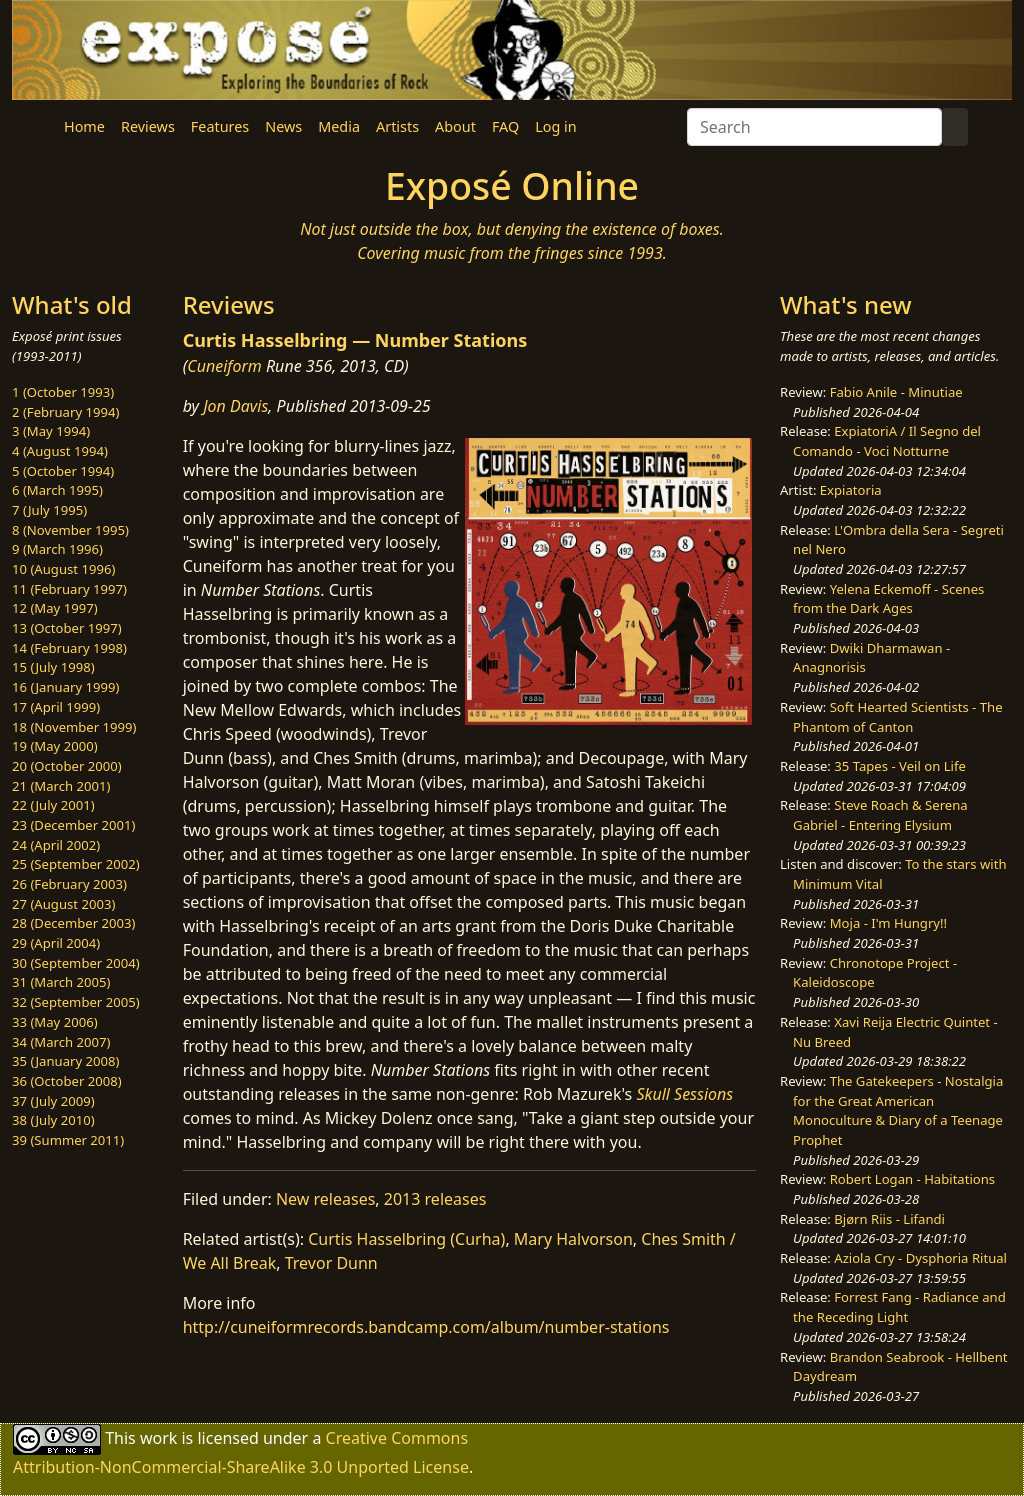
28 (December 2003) (73, 923)
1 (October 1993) (63, 392)
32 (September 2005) (76, 1002)
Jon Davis (235, 406)
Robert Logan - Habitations (912, 1179)
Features (220, 126)
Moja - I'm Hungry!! (888, 923)
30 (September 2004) (76, 963)
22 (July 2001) (53, 805)
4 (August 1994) (60, 451)
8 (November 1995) (70, 530)
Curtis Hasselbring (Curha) (406, 1239)
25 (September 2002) (76, 864)
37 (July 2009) (53, 1101)
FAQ (505, 126)
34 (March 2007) (61, 1042)
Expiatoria (851, 490)
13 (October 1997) (67, 628)
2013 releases (435, 1199)
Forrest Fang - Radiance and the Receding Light (899, 1307)
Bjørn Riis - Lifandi (889, 1219)
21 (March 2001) (61, 786)
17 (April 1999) (56, 707)
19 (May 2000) (55, 746)
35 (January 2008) (65, 1061)
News (283, 126)
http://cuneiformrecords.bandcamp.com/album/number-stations (426, 1327)
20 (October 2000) (67, 766)
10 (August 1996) (63, 569)
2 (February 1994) (65, 412)
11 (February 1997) (69, 589)
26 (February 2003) (69, 884)
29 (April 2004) (56, 943)
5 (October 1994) (63, 471)
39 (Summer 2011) (68, 1140)
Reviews (148, 126)
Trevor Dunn (331, 1263)
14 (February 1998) (69, 648)
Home (84, 126)
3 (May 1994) (51, 431)
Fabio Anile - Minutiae (896, 392)
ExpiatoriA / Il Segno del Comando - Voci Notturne (887, 441)
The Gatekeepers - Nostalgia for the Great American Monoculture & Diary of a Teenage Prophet (898, 1110)
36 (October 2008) (67, 1081)
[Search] (814, 127)
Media (339, 126)
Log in (555, 126)
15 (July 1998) (53, 667)
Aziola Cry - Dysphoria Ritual (920, 1258)
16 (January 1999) (65, 687)
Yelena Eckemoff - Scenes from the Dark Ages (888, 599)
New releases (325, 1199)
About (455, 126)
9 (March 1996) (57, 549)
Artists (397, 126)
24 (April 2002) (56, 845)
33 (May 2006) (55, 1022)
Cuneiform (224, 366)
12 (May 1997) (55, 608)
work (158, 1437)
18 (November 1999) (74, 727)
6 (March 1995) (57, 490)
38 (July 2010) (53, 1120)
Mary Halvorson (573, 1239)
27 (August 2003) (63, 904)
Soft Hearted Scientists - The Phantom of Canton (897, 717)
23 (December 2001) (73, 825)
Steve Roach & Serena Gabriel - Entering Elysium (880, 815)
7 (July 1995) (49, 510)
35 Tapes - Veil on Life (900, 766)
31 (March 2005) (61, 982)
